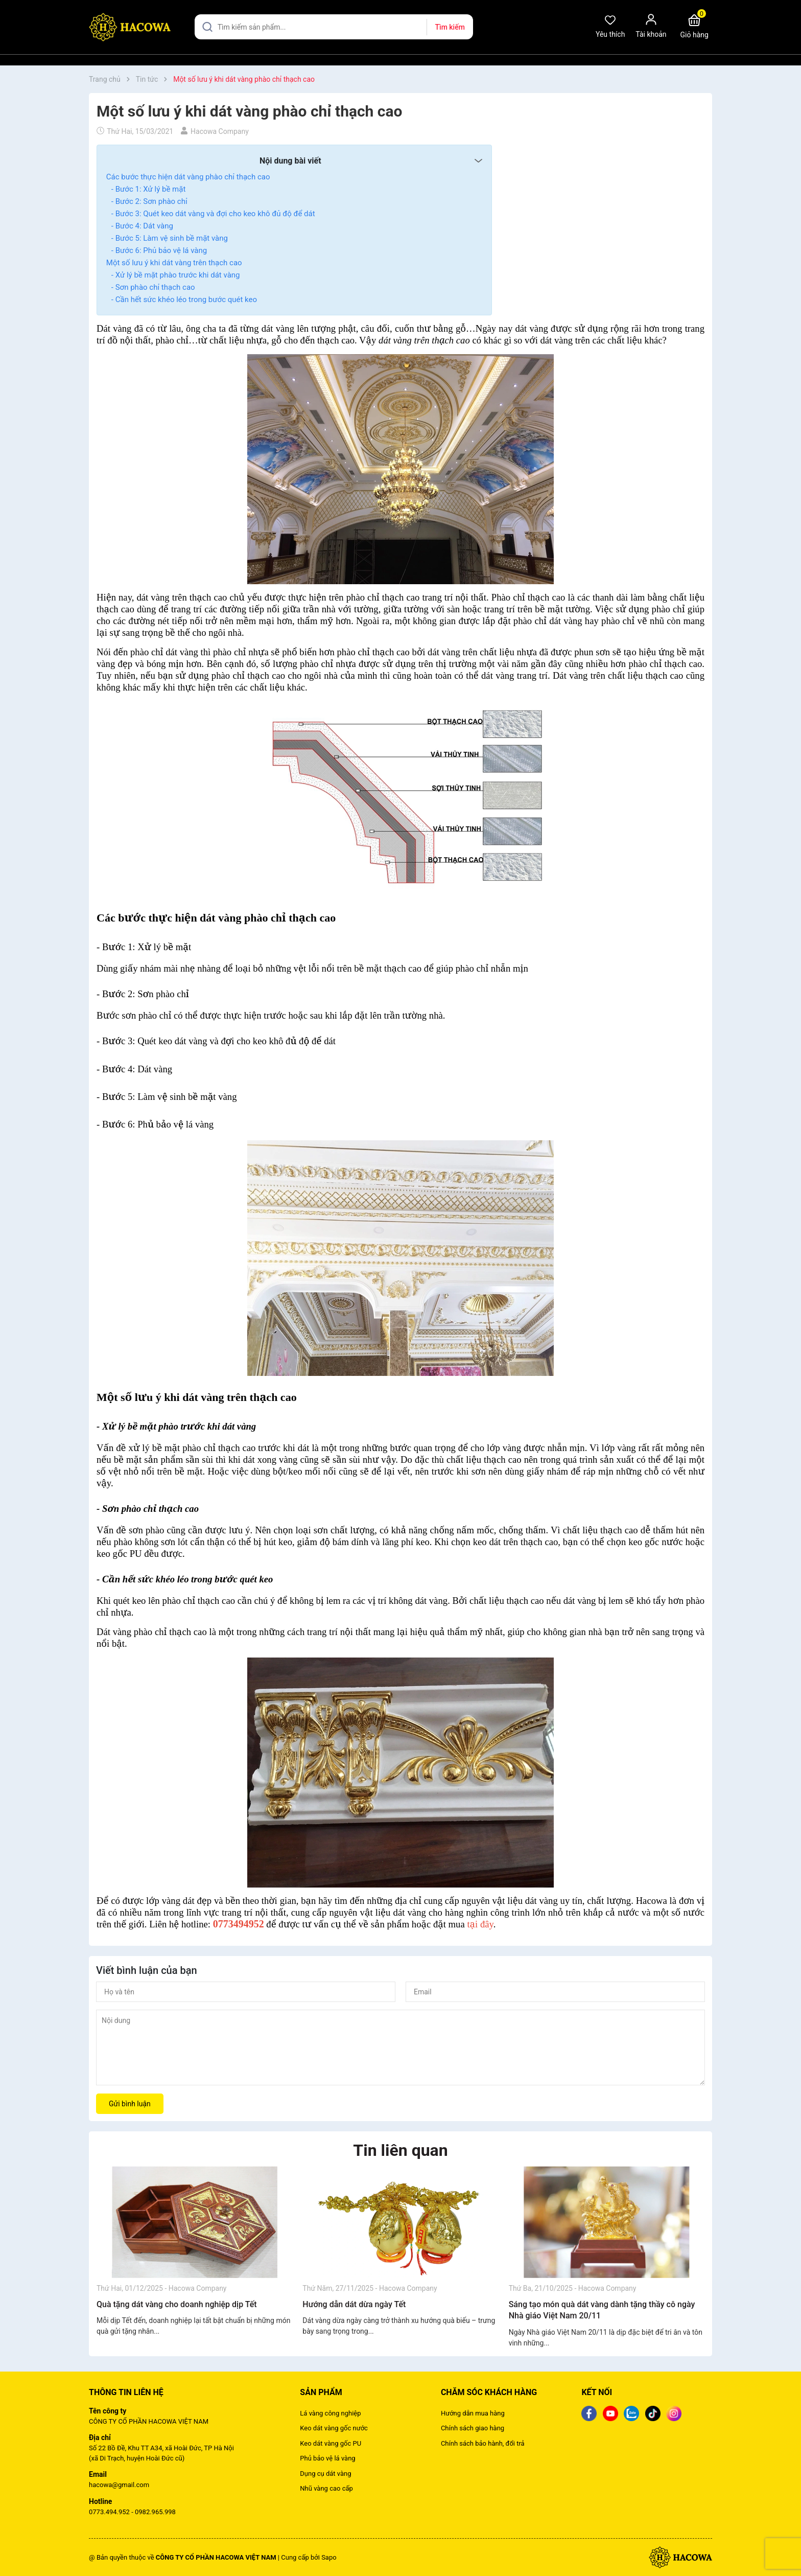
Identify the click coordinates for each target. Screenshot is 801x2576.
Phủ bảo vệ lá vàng (327, 2458)
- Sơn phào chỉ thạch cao (153, 287)
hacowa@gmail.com (119, 2485)
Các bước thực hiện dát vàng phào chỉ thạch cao (188, 176)
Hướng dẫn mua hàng (473, 2413)
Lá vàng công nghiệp (330, 2413)
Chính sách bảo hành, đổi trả (483, 2443)
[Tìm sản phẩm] (334, 26)
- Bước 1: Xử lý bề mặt (148, 189)
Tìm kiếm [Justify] (449, 27)
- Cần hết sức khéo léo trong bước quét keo (184, 299)
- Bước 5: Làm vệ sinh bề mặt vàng (169, 238)
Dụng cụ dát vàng (325, 2473)
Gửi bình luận (130, 2104)
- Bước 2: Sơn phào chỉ (149, 201)
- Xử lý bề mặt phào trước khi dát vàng (175, 275)
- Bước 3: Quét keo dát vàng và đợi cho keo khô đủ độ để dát (213, 213)
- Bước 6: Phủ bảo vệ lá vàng (159, 250)
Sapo (329, 2557)
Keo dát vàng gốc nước (334, 2428)
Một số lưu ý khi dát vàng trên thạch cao (174, 262)
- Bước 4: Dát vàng (142, 226)
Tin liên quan (400, 2150)
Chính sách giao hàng (472, 2428)
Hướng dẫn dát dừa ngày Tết (354, 2304)
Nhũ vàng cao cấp (326, 2488)
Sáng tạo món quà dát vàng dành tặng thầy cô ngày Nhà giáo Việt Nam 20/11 (602, 2309)
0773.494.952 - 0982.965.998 (132, 2512)
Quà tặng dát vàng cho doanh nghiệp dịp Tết (177, 2304)
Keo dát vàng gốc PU (330, 2443)
